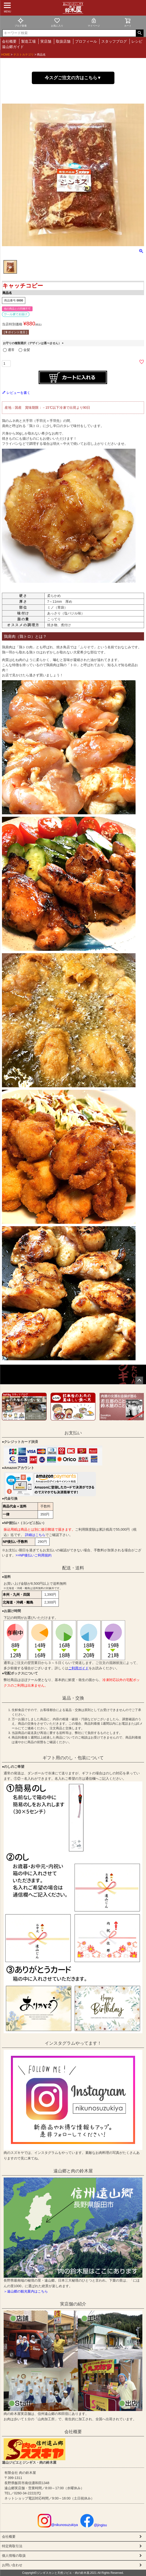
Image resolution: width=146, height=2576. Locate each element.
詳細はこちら (35, 1535)
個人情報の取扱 (14, 2555)
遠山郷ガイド (13, 47)
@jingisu (93, 2525)
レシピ (136, 41)
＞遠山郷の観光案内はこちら (26, 2291)
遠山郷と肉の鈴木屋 (73, 2170)
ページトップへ (139, 1380)
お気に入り (57, 22)
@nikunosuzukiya (58, 2525)
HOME (5, 54)
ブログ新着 (21, 22)
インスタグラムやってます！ (73, 2043)
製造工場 (28, 41)
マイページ (94, 22)
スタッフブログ (114, 41)
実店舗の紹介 (73, 2304)
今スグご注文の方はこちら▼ (73, 77)
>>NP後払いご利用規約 (34, 1555)
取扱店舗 (63, 41)
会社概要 (9, 41)
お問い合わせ (12, 2565)
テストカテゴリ (23, 54)
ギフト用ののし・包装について (73, 1757)
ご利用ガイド (78, 1668)
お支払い (73, 1432)
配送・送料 (73, 1567)
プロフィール (86, 41)
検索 (139, 33)
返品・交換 (73, 1698)
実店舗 (45, 41)
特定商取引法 (12, 2546)
